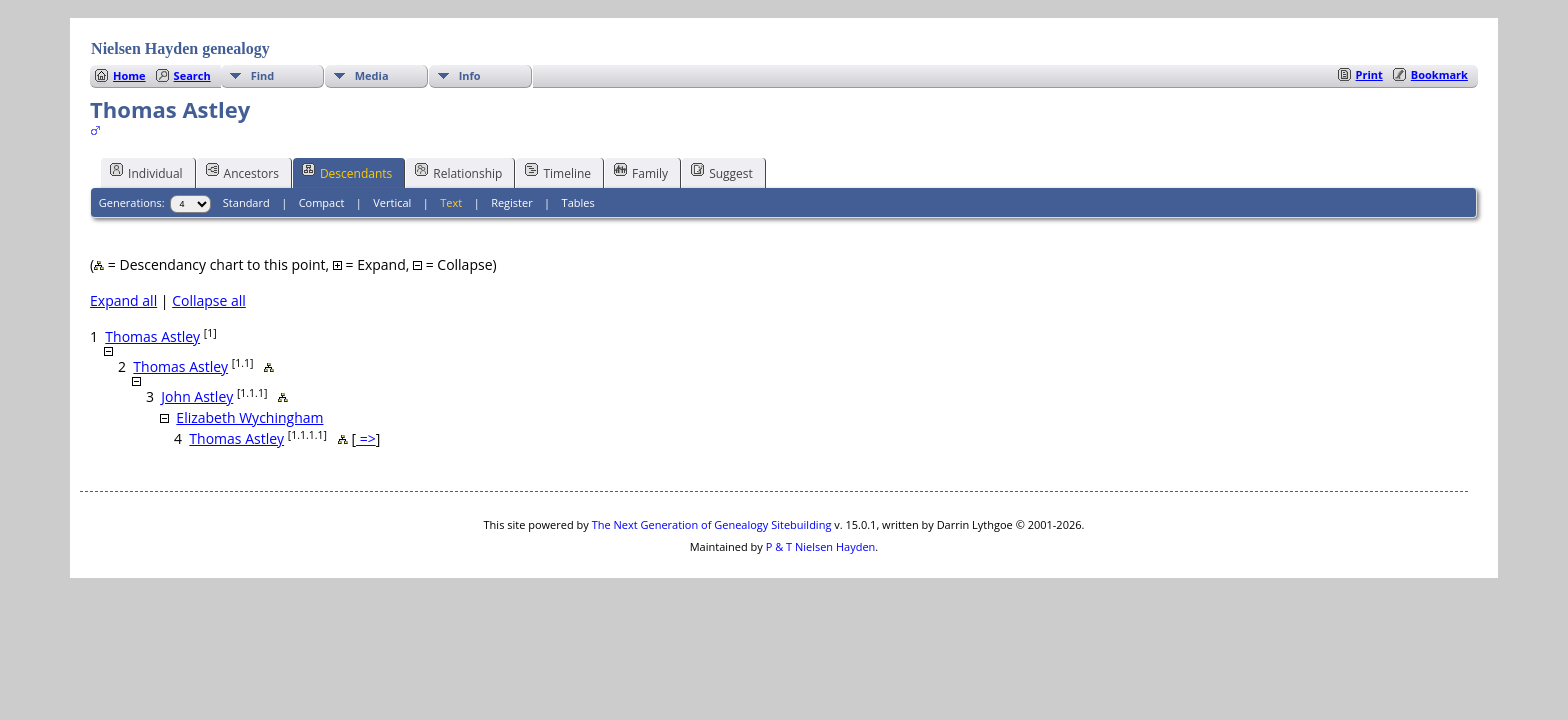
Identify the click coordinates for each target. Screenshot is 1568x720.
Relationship (458, 172)
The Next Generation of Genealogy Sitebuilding (712, 524)
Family (641, 172)
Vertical (392, 202)
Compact (322, 202)
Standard (246, 202)
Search (192, 75)
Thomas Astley (152, 336)
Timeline (558, 172)
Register (512, 202)
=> (366, 438)
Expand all (123, 300)
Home (129, 75)
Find (263, 75)
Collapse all (209, 300)
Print (1369, 74)
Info (470, 75)
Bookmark (1439, 74)
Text (451, 202)
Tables (578, 202)
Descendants (347, 172)
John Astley (197, 396)
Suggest (722, 172)
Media (372, 75)
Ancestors (242, 172)
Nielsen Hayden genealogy (180, 48)
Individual (146, 172)
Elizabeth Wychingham (249, 417)
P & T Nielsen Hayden (821, 546)
